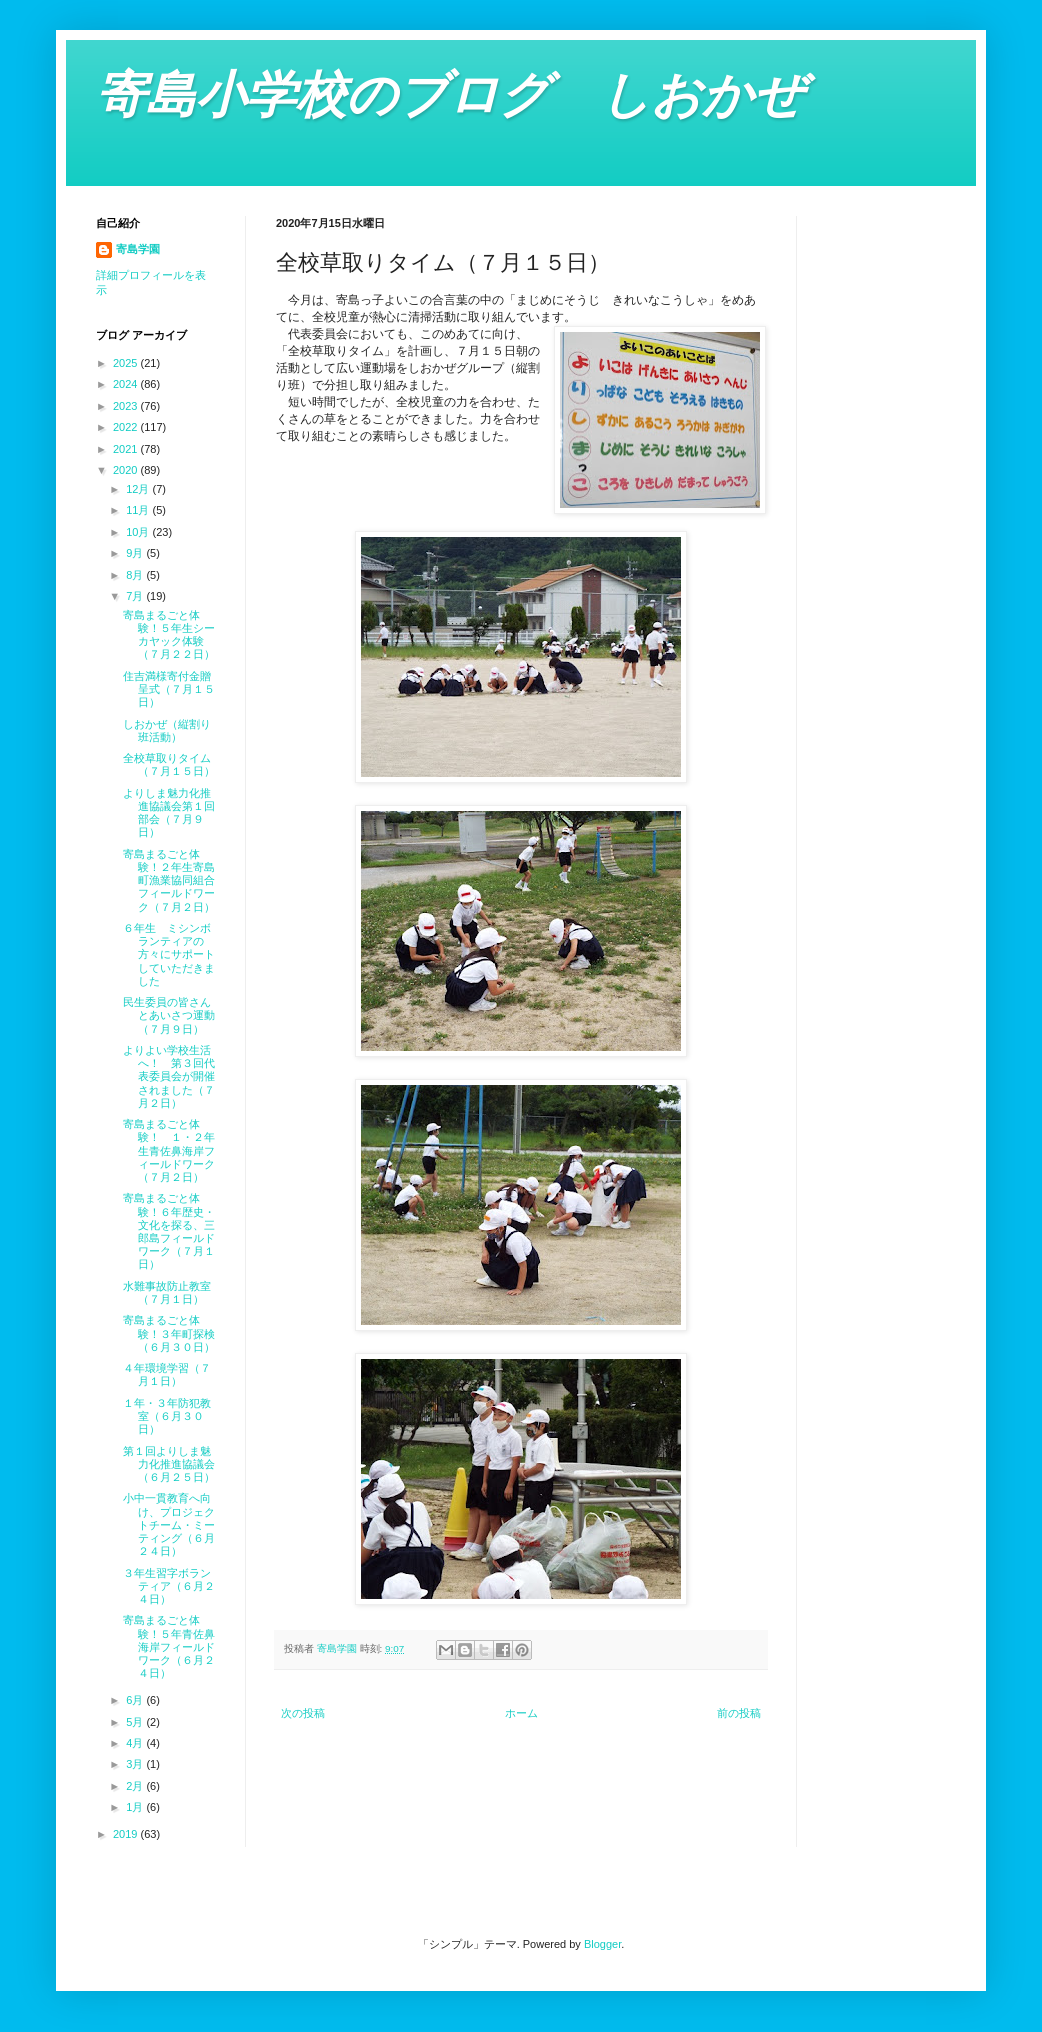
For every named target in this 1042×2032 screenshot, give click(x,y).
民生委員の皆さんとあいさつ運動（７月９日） (169, 1015)
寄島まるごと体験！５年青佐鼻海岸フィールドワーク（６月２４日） (169, 1646)
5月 (136, 1722)
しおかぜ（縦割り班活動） (167, 730)
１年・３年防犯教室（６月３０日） (167, 1416)
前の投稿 (739, 1713)
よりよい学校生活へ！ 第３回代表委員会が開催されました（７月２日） (169, 1076)
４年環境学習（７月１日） (167, 1374)
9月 (136, 553)
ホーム (521, 1713)
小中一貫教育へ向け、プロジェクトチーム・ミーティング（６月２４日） (169, 1524)
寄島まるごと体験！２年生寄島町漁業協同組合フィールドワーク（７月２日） (169, 880)
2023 (127, 406)
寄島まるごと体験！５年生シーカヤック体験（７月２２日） (169, 635)
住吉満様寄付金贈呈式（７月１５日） (169, 689)
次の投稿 (303, 1713)
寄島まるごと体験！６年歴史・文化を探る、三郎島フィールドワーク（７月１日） (169, 1231)
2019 (127, 1834)
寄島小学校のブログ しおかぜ (450, 95)
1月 (136, 1807)
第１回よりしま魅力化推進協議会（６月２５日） (169, 1464)
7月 (136, 596)
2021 (127, 449)
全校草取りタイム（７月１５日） (169, 764)
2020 (127, 470)
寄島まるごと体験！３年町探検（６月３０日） (169, 1333)
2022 (127, 427)
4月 (136, 1743)
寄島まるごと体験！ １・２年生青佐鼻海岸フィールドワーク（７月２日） (169, 1150)
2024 (127, 384)
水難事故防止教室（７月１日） (167, 1292)
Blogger (602, 1944)
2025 (127, 363)
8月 (136, 575)
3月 (136, 1764)
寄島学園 (138, 249)
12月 (139, 489)
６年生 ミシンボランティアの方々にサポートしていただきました (169, 954)
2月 (136, 1786)
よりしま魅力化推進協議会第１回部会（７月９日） (169, 813)
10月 (139, 532)
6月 (136, 1700)
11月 (139, 510)
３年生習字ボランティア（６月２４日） (169, 1586)
